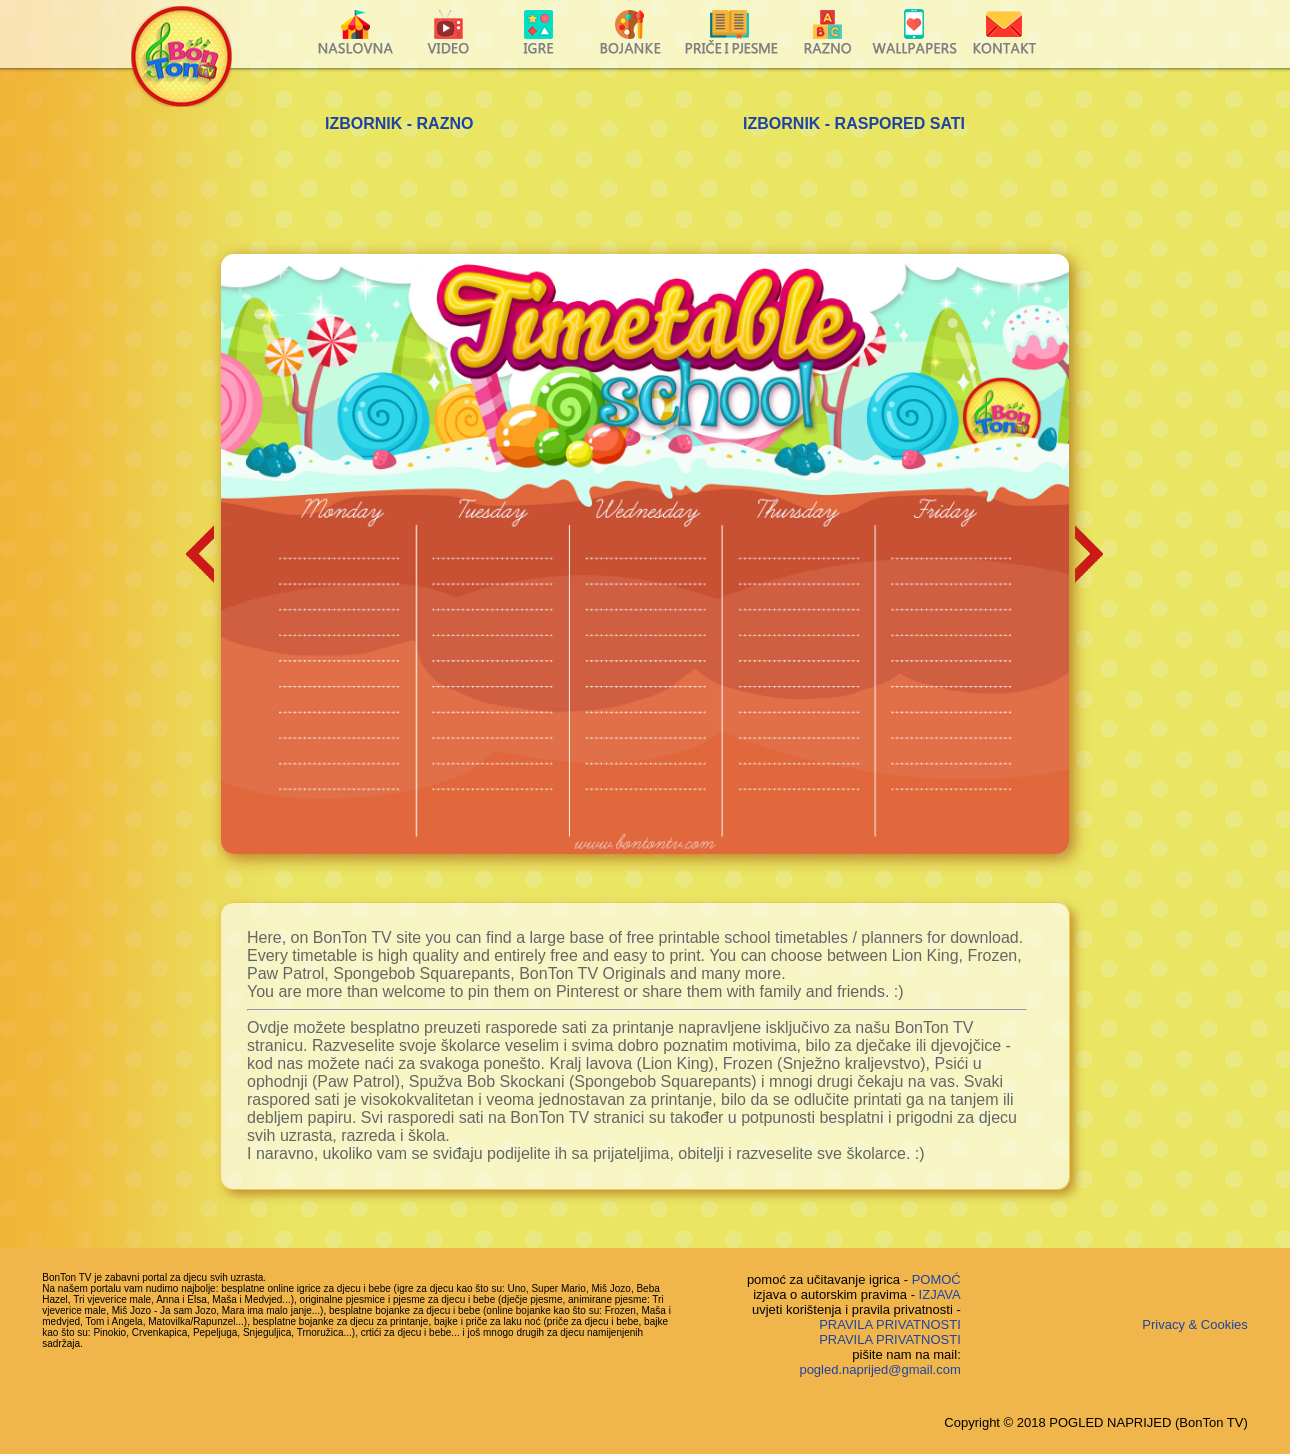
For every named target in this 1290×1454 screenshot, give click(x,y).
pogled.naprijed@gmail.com (879, 1369)
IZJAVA (940, 1294)
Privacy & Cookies (1194, 1324)
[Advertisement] (645, 199)
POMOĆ (936, 1279)
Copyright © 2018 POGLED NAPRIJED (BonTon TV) (1095, 1422)
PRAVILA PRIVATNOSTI (890, 1324)
